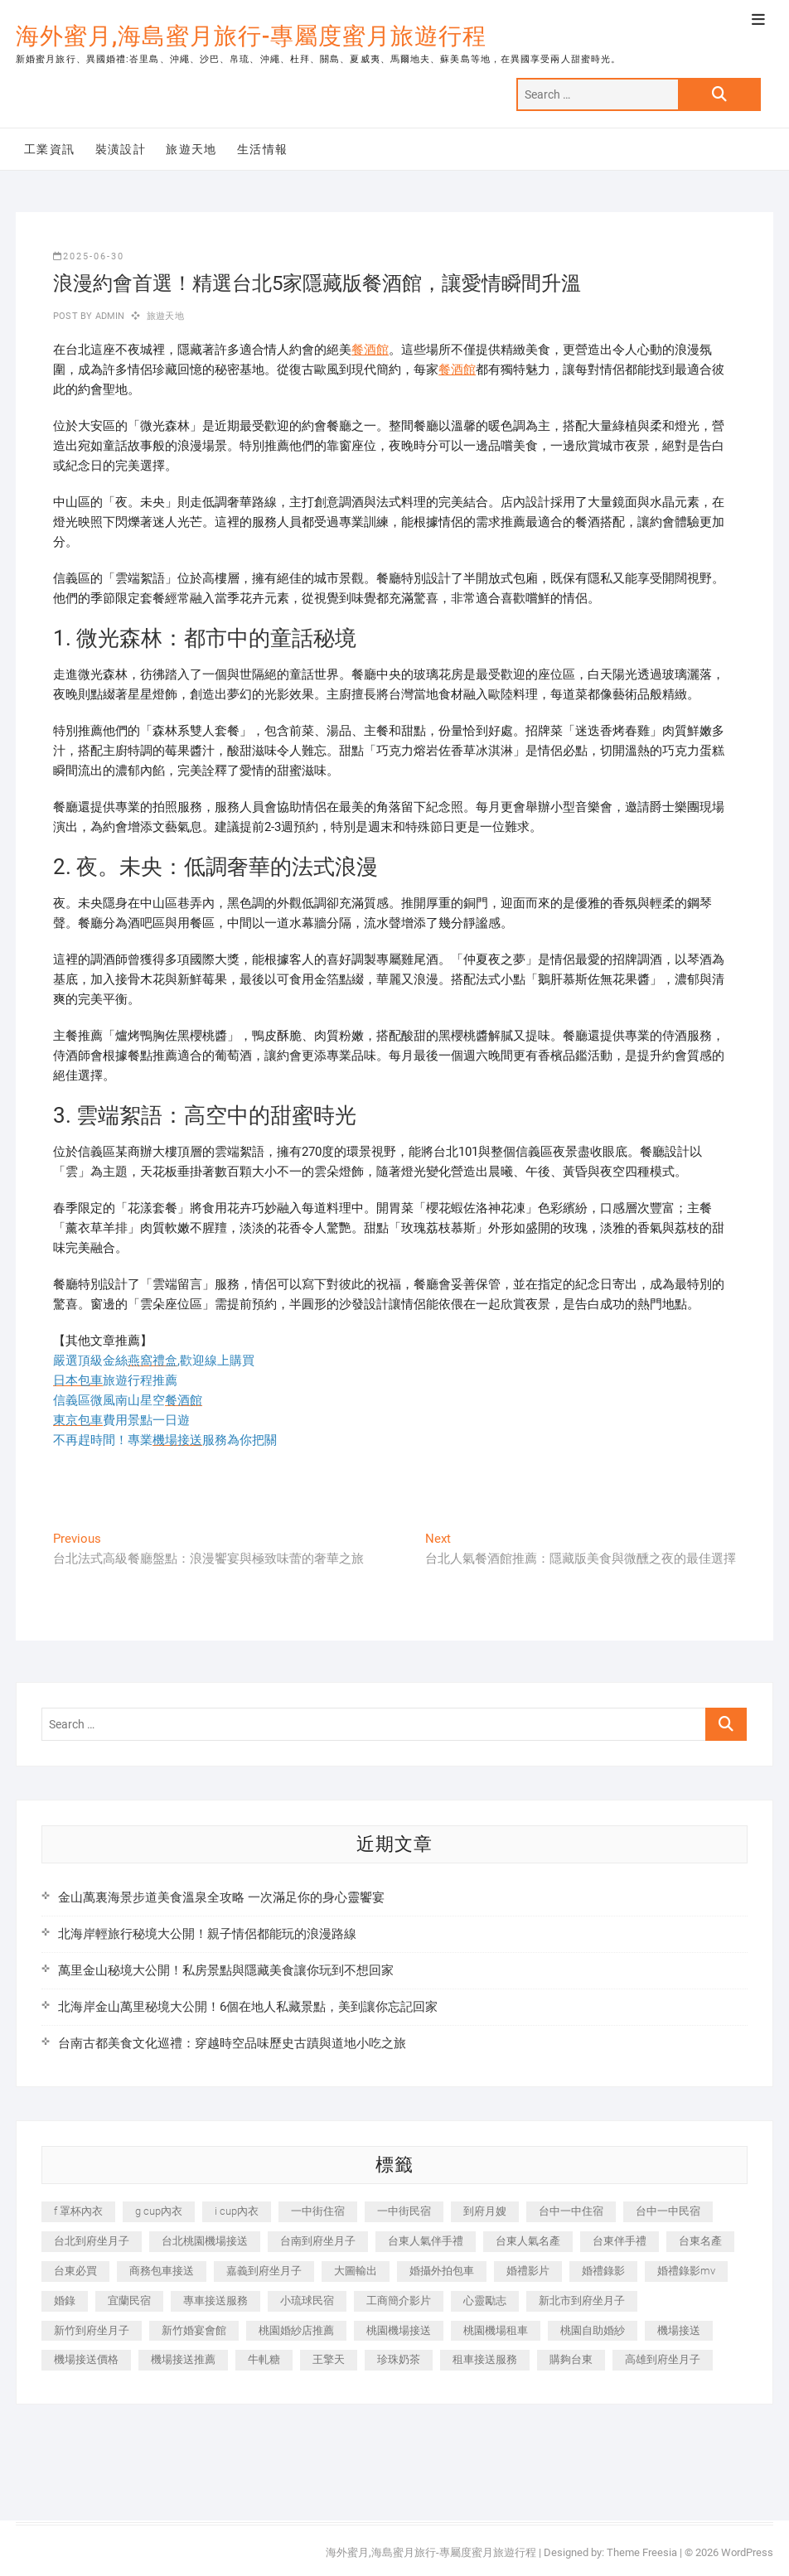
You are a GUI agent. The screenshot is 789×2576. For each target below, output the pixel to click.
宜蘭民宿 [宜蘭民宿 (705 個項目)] (129, 2300)
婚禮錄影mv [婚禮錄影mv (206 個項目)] (686, 2270)
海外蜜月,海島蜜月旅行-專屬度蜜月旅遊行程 (251, 36)
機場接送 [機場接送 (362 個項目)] (678, 2330)
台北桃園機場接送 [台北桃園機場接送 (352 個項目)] (205, 2241)
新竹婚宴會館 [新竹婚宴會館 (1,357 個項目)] (194, 2330)
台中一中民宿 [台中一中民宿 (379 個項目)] (668, 2211)
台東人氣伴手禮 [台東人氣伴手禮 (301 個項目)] (425, 2241)
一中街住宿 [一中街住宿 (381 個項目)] (318, 2211)
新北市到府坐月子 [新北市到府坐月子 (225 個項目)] (582, 2300)
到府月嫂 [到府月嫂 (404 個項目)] (484, 2211)
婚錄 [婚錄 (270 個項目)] (64, 2300)
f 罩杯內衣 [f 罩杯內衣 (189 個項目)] (78, 2211)
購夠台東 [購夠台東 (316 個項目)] (571, 2359)
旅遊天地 (191, 149)
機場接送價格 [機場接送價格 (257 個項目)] (86, 2359)
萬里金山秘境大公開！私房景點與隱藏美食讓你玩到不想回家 (226, 1970)
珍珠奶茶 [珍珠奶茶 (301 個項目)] (398, 2359)
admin (108, 316)
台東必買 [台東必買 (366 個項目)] (75, 2270)
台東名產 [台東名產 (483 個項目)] (700, 2241)
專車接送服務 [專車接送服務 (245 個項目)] (215, 2300)
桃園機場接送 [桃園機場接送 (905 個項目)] (398, 2330)
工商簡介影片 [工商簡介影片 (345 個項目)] (398, 2300)
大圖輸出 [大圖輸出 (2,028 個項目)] (355, 2270)
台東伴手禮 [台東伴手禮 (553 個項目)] (619, 2241)
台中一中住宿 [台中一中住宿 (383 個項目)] (571, 2211)
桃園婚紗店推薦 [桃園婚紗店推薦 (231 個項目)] (296, 2330)
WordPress (747, 2552)
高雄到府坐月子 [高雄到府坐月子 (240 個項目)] (662, 2359)
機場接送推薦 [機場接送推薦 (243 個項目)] (183, 2359)
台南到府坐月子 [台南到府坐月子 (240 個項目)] (318, 2241)
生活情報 (262, 149)
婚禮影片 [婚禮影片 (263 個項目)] (527, 2270)
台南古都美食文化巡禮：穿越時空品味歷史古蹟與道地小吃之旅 (232, 2043)
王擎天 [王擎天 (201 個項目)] (328, 2359)
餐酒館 (370, 349)
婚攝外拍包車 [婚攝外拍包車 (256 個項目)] (441, 2270)
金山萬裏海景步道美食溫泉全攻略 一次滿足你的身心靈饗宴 (221, 1897)
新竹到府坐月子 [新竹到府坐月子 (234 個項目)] (91, 2330)
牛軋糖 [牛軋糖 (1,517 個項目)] (264, 2359)
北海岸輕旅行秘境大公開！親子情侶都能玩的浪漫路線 (207, 1933)
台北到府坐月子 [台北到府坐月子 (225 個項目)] (91, 2241)
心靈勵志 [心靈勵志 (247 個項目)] (484, 2300)
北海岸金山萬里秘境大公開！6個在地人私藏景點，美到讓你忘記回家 (248, 2006)
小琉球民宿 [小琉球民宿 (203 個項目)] (307, 2300)
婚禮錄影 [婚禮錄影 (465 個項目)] (603, 2270)
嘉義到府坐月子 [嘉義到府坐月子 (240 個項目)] (264, 2270)
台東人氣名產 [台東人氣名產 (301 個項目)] (528, 2241)
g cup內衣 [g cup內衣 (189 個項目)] (158, 2211)
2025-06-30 (88, 256)
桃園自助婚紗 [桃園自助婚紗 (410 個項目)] (592, 2330)
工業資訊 (49, 149)
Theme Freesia (642, 2552)
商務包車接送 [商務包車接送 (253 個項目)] (161, 2270)
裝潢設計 (121, 149)
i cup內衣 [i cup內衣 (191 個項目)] (237, 2211)
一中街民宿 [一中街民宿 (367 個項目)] (404, 2211)
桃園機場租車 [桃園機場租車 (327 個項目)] (495, 2330)
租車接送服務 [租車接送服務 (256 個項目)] (485, 2359)
